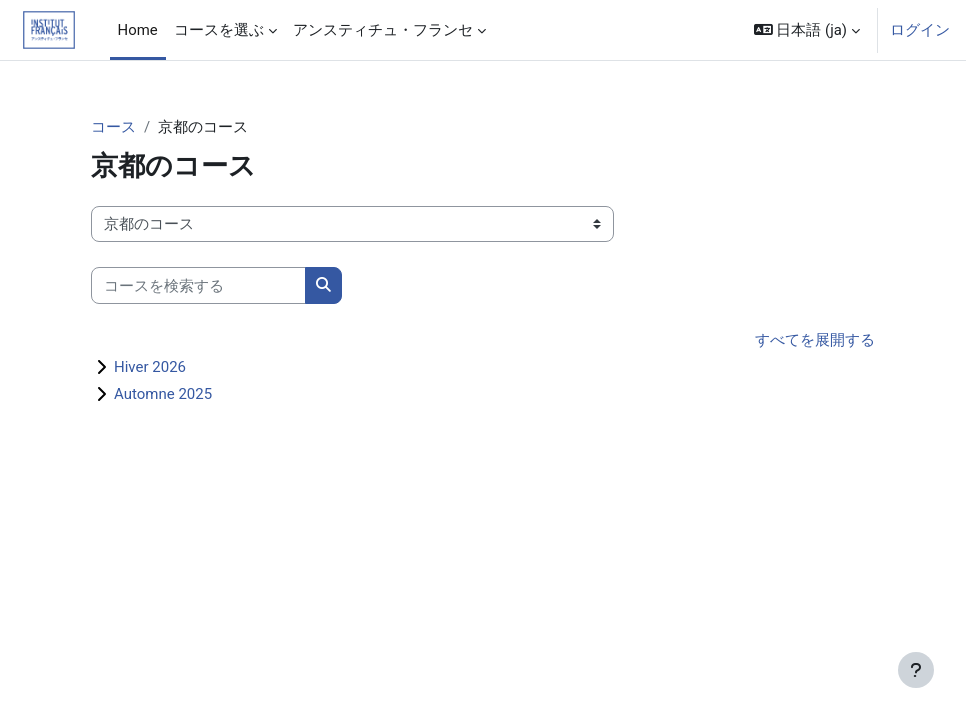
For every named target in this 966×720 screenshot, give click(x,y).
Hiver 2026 (150, 367)
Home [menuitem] (138, 30)
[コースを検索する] (198, 285)
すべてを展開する (815, 340)
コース (113, 127)
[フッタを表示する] (916, 670)
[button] (807, 30)
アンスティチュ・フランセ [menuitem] (383, 30)
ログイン (920, 30)
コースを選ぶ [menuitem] (219, 30)
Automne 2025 (163, 394)
